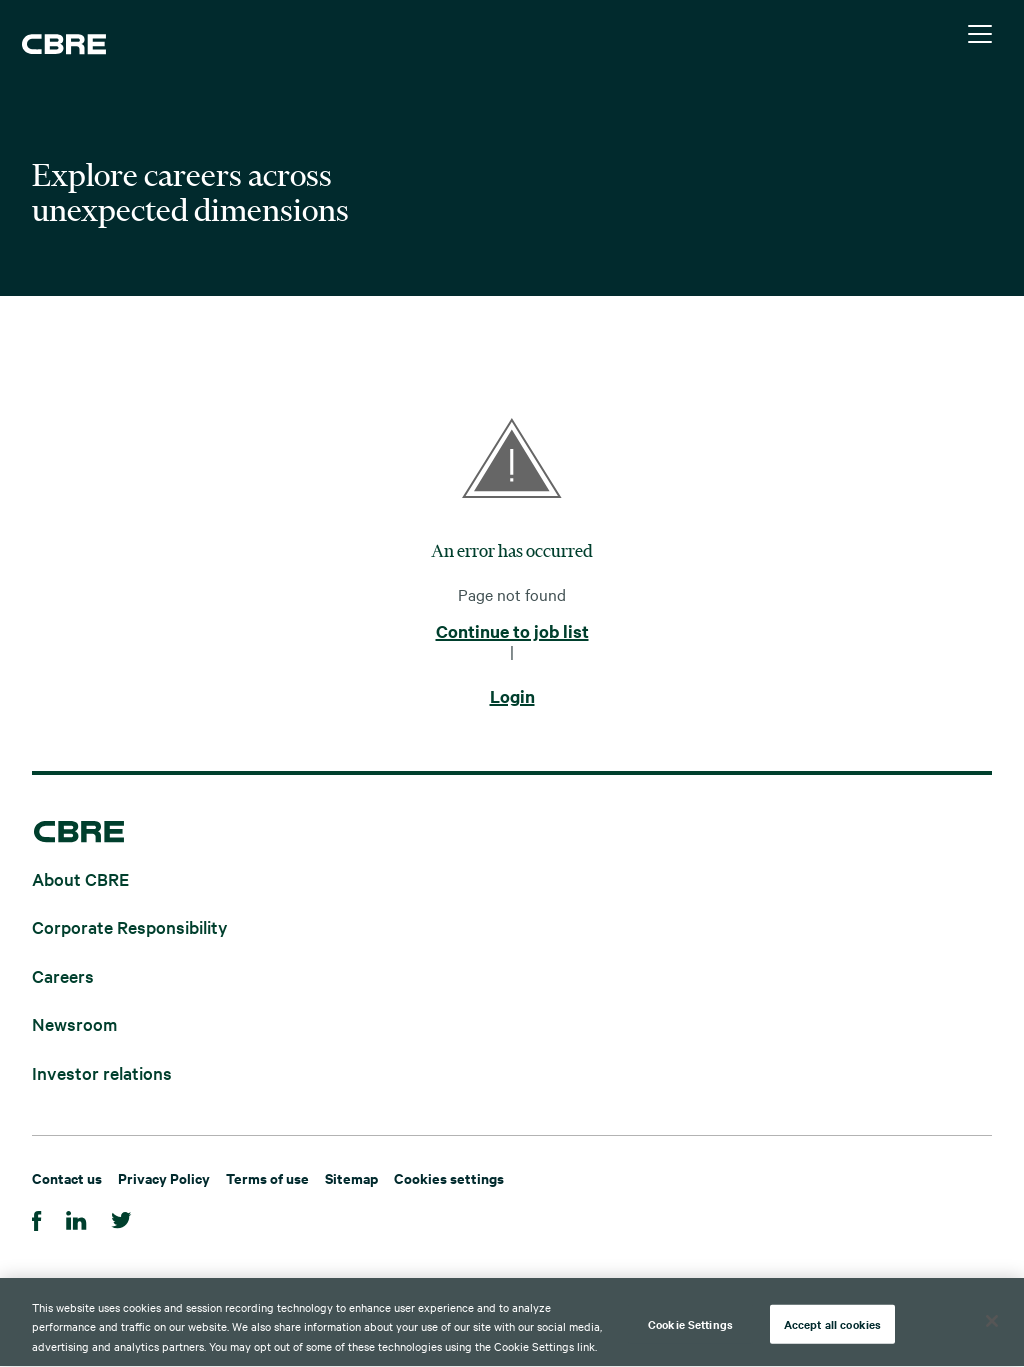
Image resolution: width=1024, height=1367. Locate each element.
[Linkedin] (76, 1217)
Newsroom (74, 1023)
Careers (63, 974)
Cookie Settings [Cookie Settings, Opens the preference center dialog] (690, 1325)
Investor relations (102, 1071)
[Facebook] (37, 1217)
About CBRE (80, 877)
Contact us (67, 1177)
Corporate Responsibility (130, 926)
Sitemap (351, 1177)
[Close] (992, 1322)
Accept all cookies (832, 1325)
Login (512, 697)
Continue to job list (512, 632)
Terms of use (267, 1177)
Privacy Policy (164, 1177)
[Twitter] (121, 1217)
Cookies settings (449, 1177)
